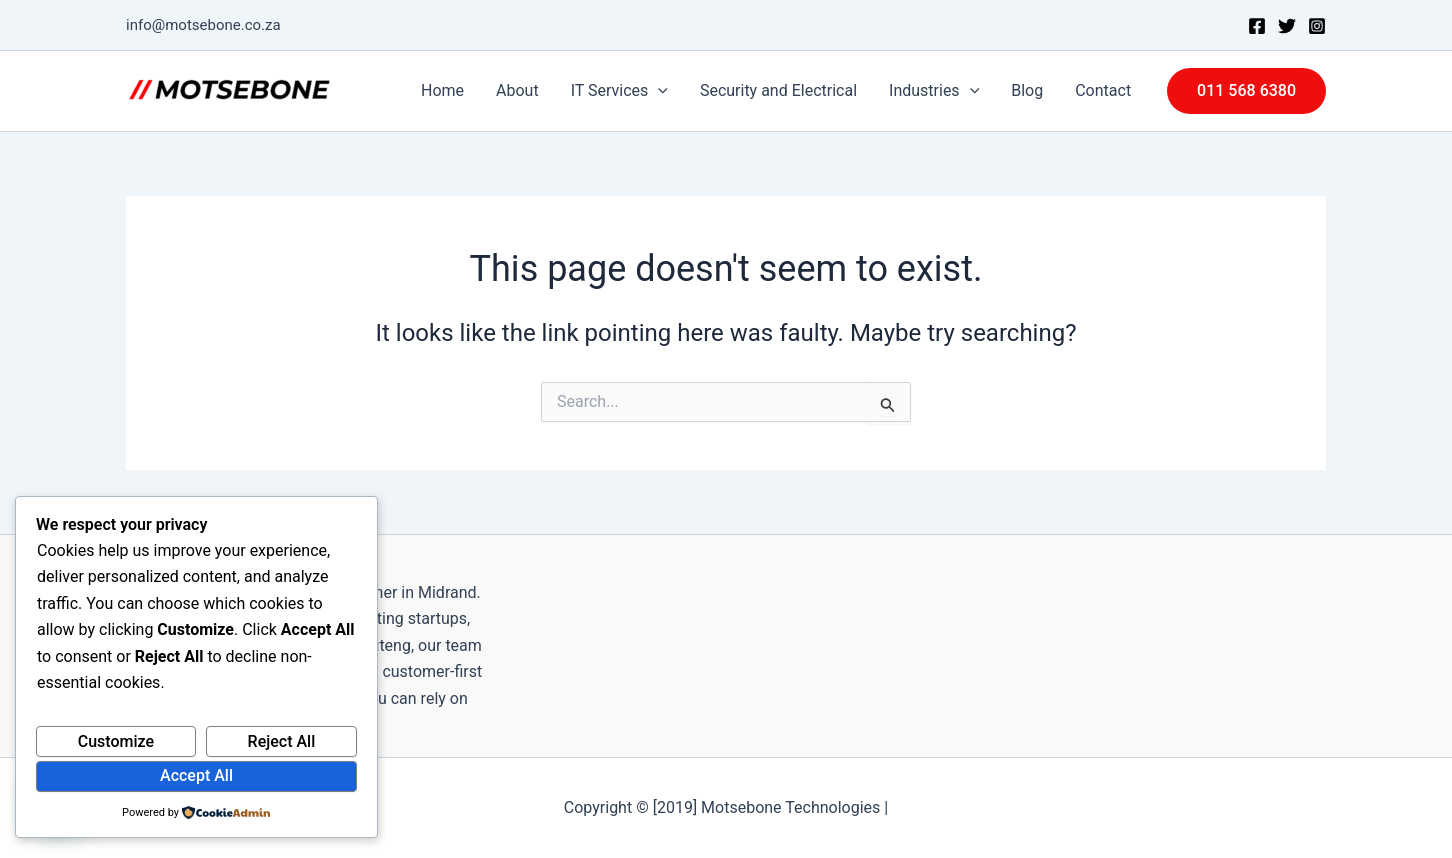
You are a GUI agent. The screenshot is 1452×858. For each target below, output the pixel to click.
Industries (934, 91)
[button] (1246, 91)
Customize (116, 741)
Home (442, 90)
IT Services (619, 91)
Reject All (282, 741)
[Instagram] (1317, 26)
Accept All (196, 775)
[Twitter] (1287, 26)
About (517, 90)
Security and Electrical (778, 90)
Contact (1103, 90)
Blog (1027, 90)
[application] (658, 91)
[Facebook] (1257, 26)
